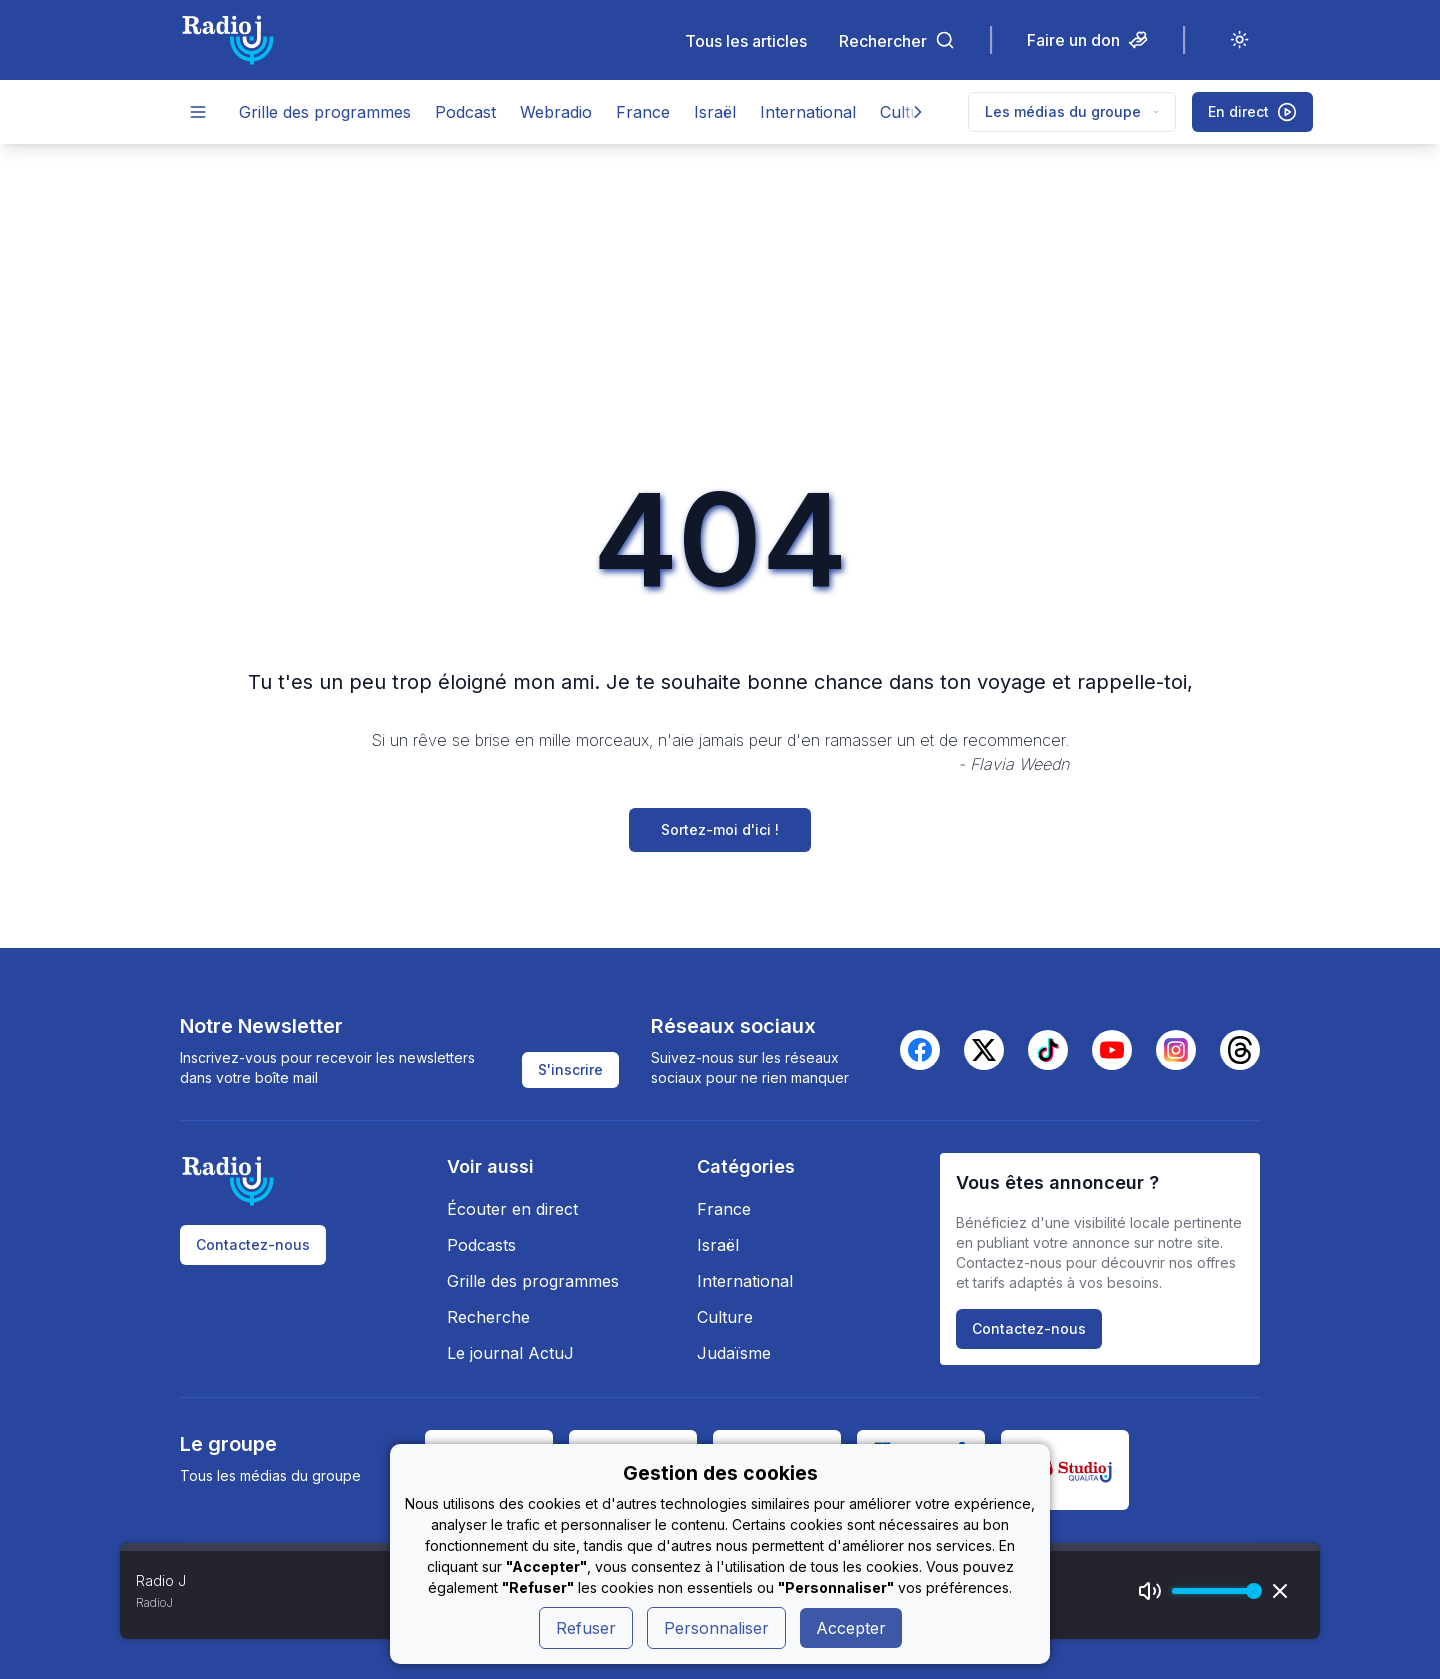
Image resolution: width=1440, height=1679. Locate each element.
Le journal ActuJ (510, 1353)
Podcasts (481, 1245)
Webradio (556, 112)
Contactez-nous (253, 1244)
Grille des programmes (325, 112)
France (643, 112)
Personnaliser (716, 1628)
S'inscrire (570, 1069)
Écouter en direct (512, 1209)
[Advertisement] (720, 294)
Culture (725, 1317)
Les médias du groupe (1072, 111)
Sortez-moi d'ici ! (720, 829)
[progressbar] (1212, 1591)
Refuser (586, 1628)
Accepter (851, 1628)
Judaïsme (734, 1353)
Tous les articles (746, 40)
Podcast (465, 112)
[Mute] (1150, 1591)
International (808, 112)
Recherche (488, 1317)
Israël (715, 112)
